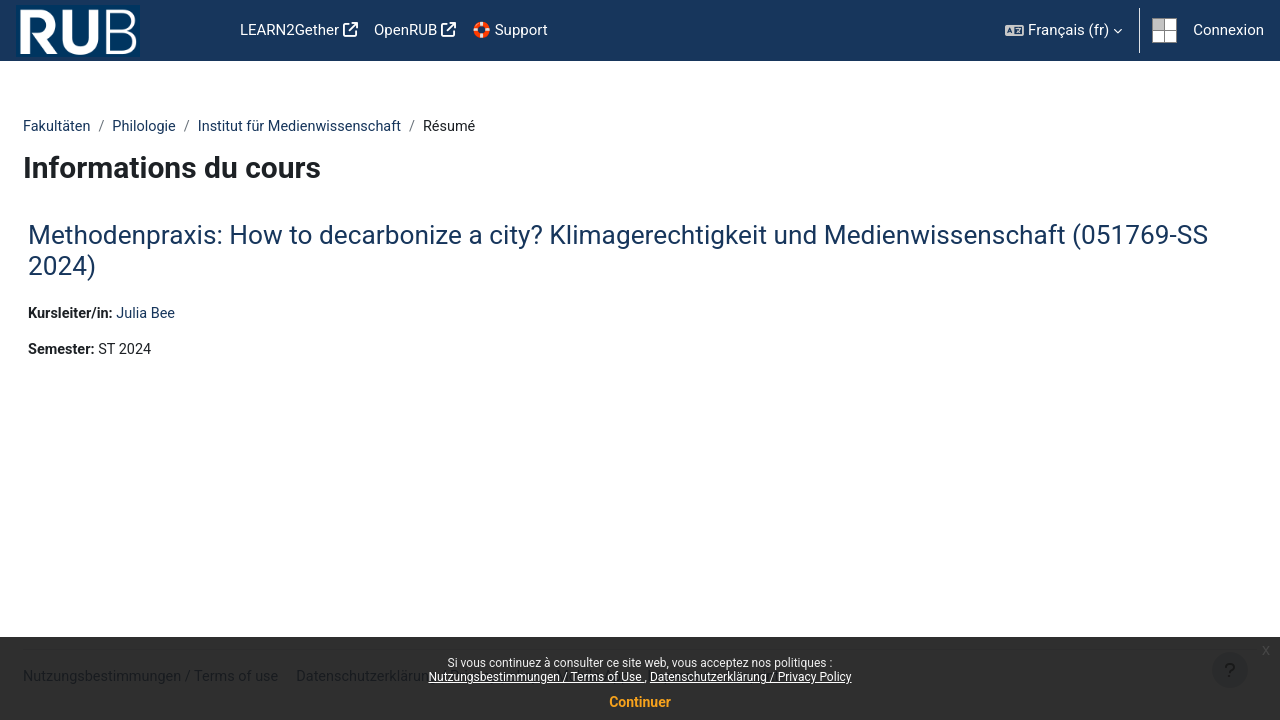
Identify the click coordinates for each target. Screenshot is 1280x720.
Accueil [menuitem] (200, 31)
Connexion (1228, 30)
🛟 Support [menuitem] (509, 30)
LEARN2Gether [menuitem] (289, 30)
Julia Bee (198, 315)
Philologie (196, 127)
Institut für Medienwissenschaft (356, 127)
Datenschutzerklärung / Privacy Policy (751, 677)
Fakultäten (106, 127)
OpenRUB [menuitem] (405, 30)
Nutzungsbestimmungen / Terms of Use (536, 677)
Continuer (640, 702)
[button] (1063, 30)
